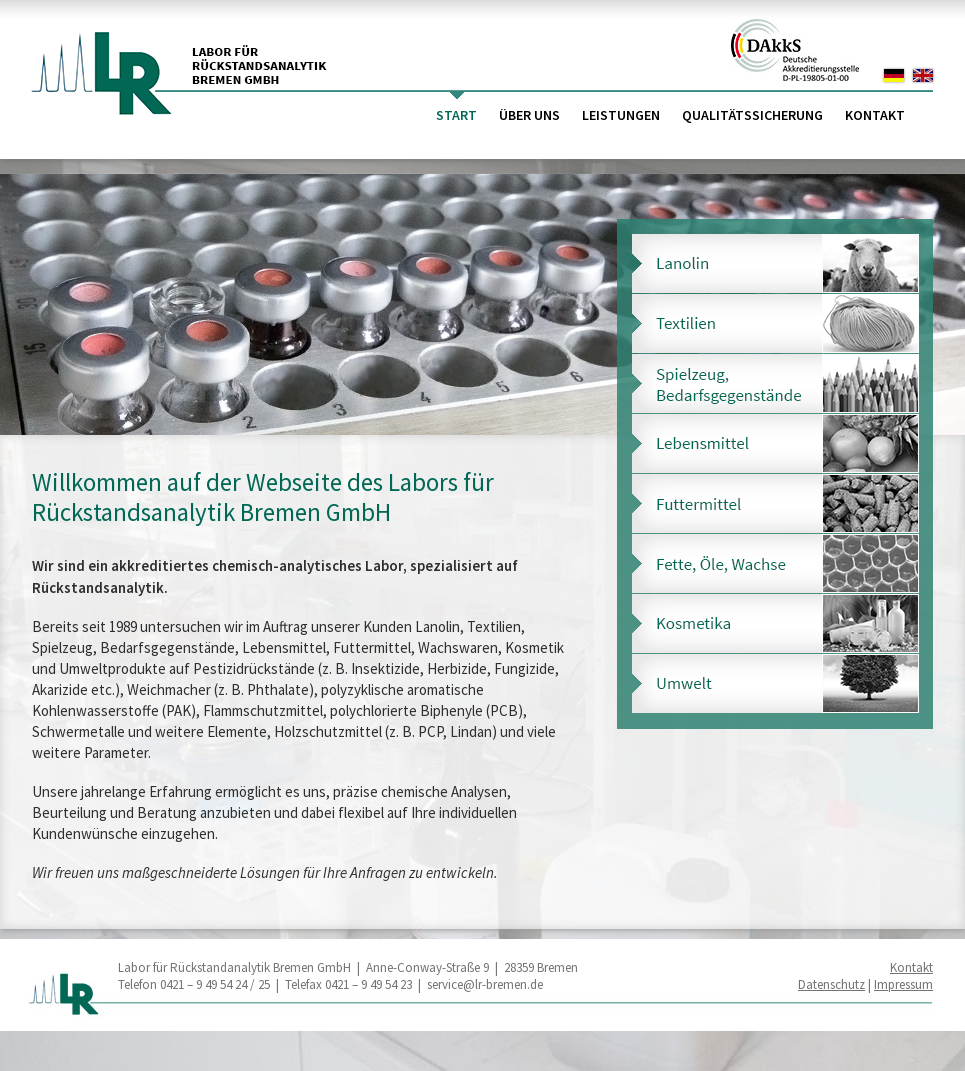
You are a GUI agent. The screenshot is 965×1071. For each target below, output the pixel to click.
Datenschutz (831, 984)
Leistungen (621, 115)
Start (456, 115)
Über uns (529, 115)
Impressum (903, 984)
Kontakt (875, 115)
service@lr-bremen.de (485, 984)
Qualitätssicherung (752, 115)
